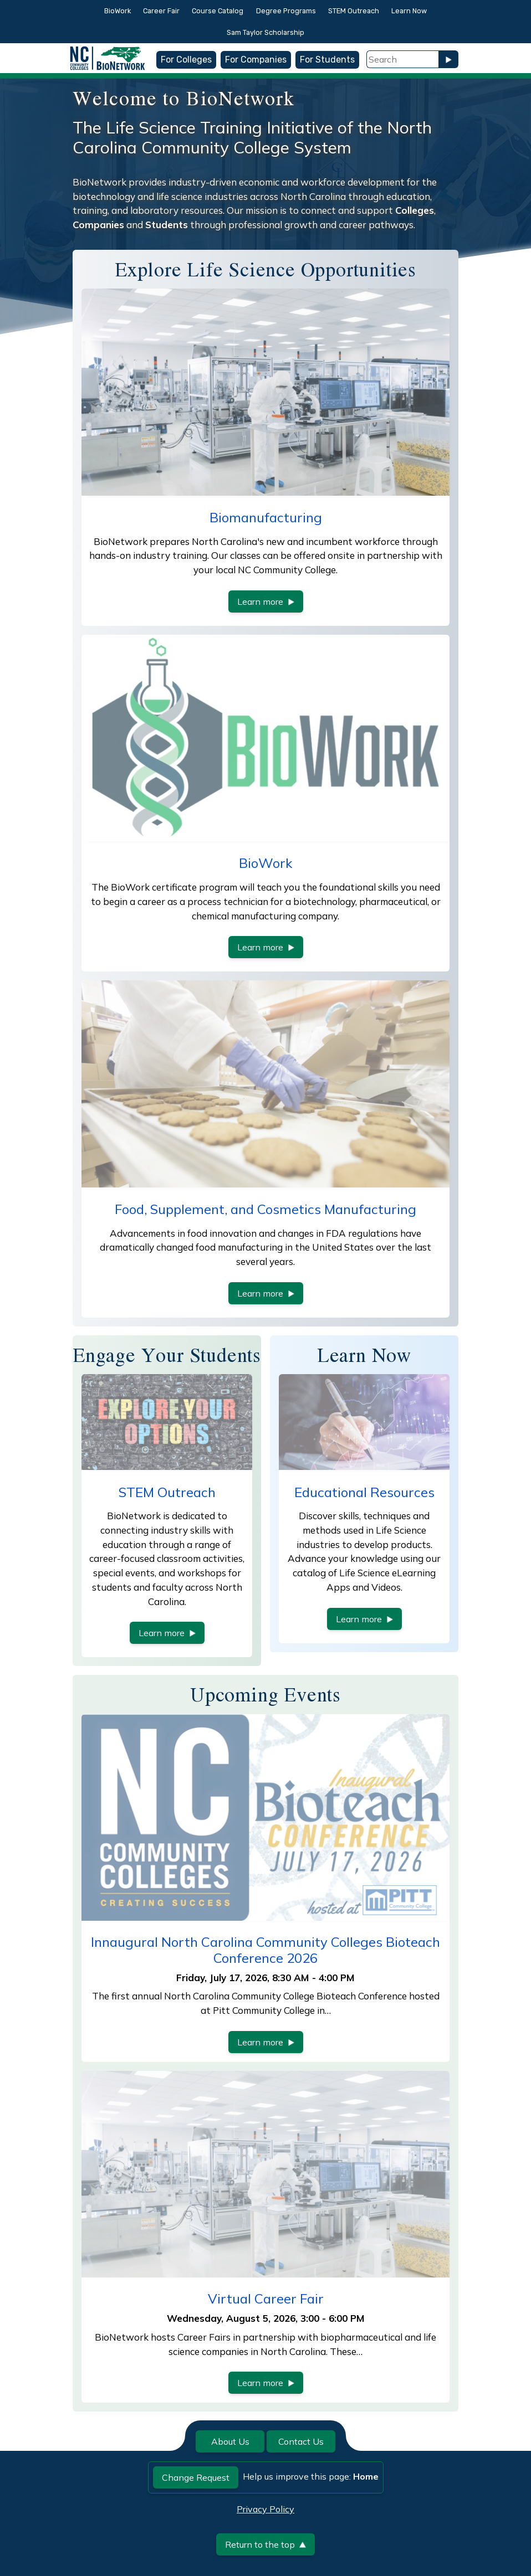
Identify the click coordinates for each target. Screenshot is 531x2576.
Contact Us (301, 2441)
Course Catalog (217, 11)
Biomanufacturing (266, 517)
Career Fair (161, 11)
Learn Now (409, 11)
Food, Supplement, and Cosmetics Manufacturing (265, 1209)
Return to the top (265, 2544)
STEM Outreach (353, 11)
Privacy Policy (265, 2509)
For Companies (256, 59)
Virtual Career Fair (266, 2298)
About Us (230, 2441)
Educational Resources (364, 1492)
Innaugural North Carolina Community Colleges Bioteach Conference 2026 (265, 1950)
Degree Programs (286, 11)
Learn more (265, 601)
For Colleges (186, 59)
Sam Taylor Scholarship (265, 32)
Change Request (195, 2477)
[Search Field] (402, 59)
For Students (327, 59)
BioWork (117, 11)
